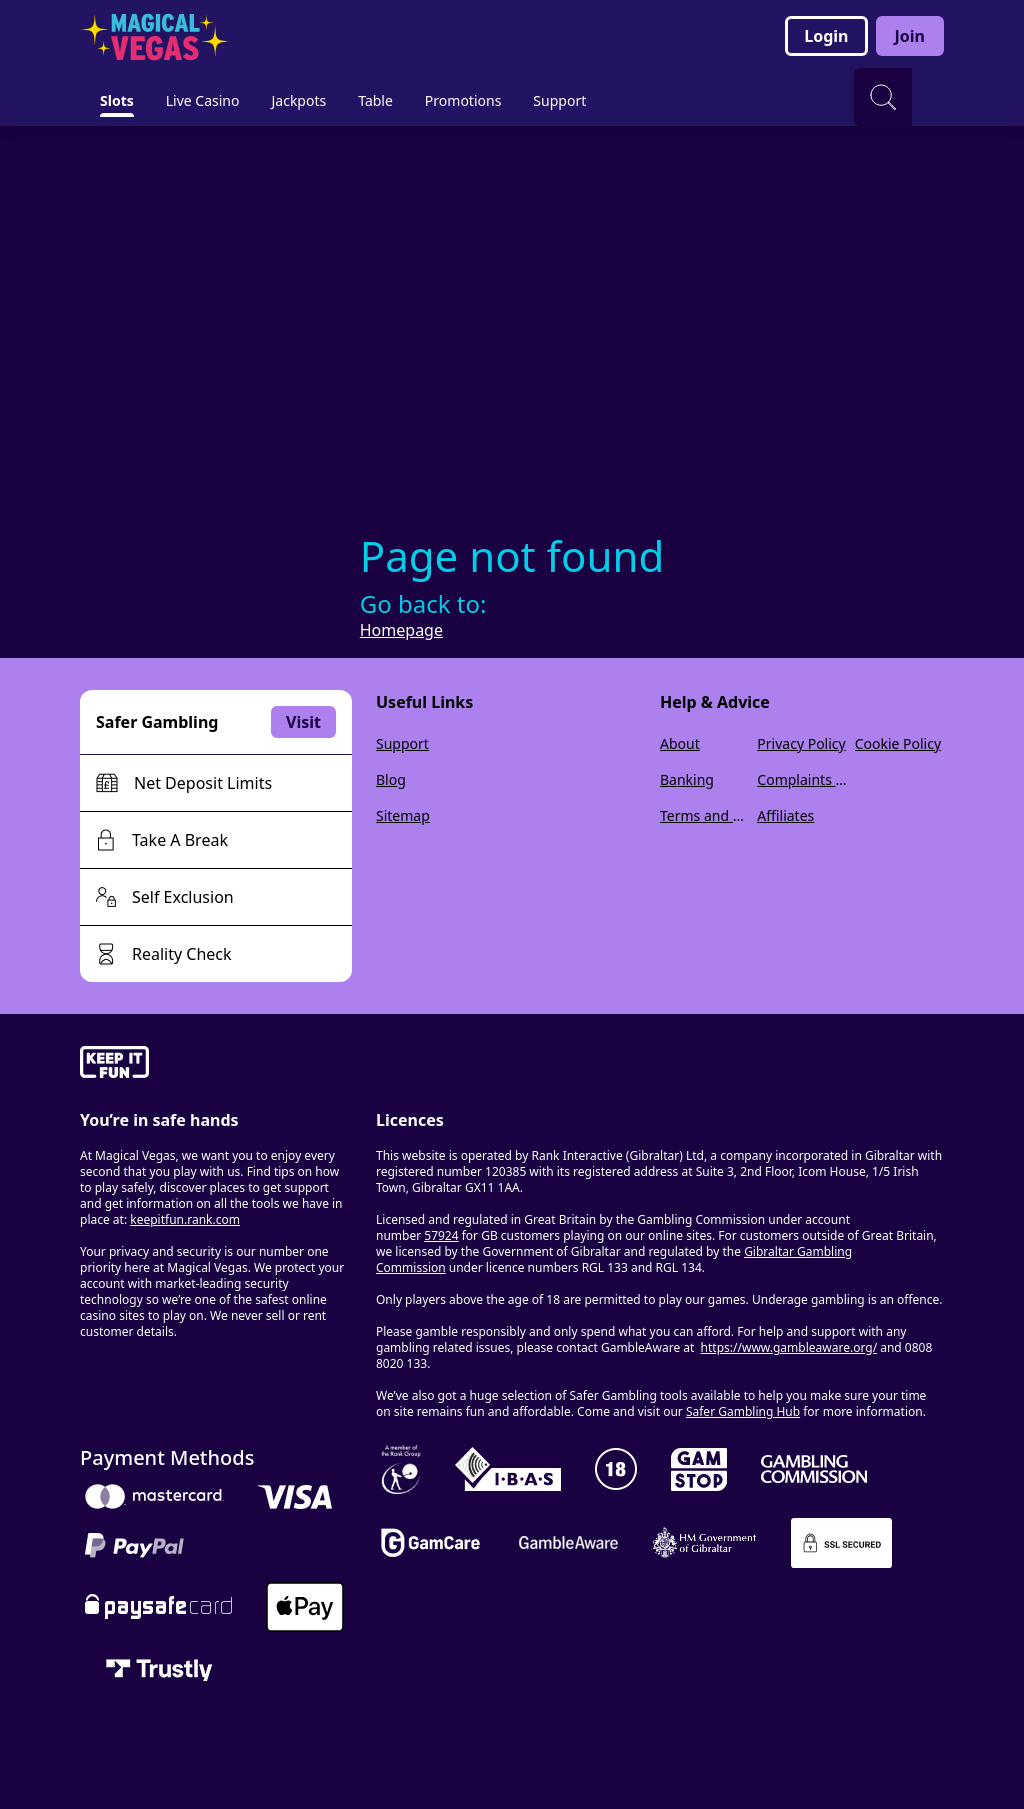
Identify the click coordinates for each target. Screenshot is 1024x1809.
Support (402, 743)
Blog (391, 779)
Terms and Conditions (704, 815)
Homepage (401, 630)
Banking (687, 779)
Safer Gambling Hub (743, 1411)
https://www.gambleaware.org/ (789, 1347)
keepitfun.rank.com (185, 1219)
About (680, 743)
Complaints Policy (801, 779)
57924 (441, 1235)
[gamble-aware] (216, 1065)
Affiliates (785, 815)
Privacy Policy (801, 743)
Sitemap (403, 815)
